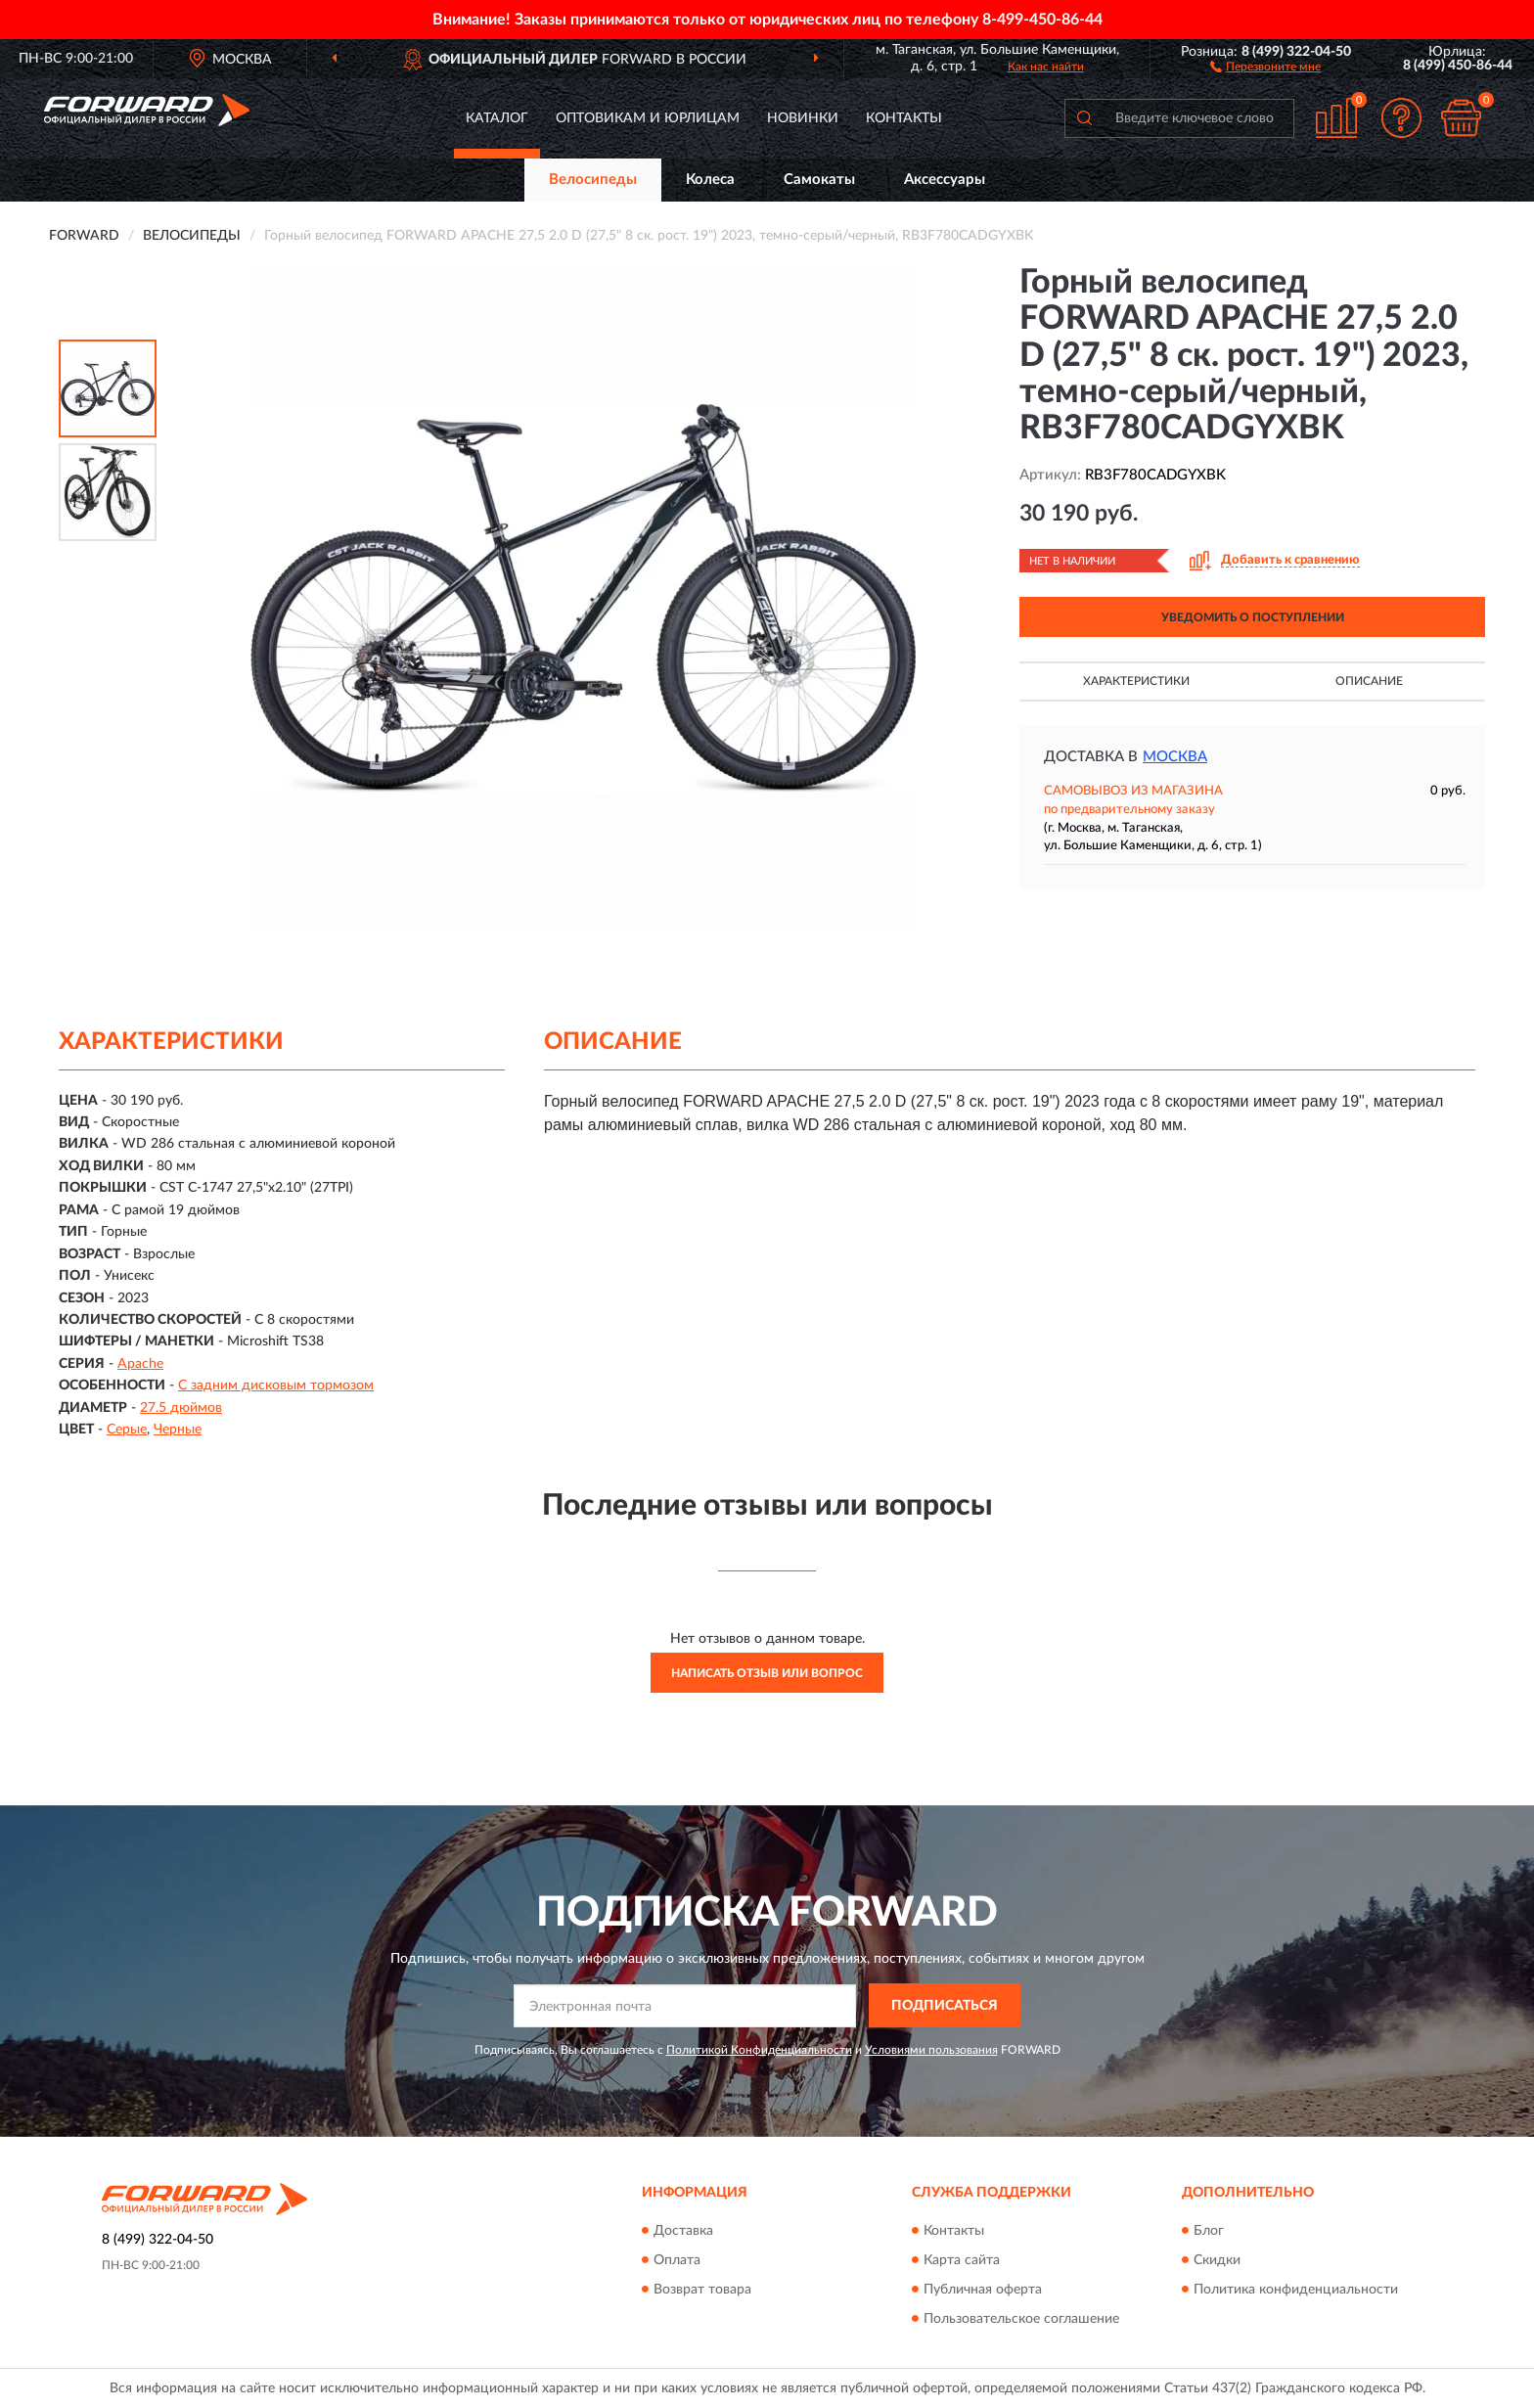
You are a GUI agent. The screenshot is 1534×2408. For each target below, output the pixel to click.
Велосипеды (593, 179)
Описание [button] (1369, 681)
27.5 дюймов (181, 1408)
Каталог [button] (497, 118)
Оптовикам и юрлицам (648, 118)
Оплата (677, 2260)
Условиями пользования (931, 2050)
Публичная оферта (983, 2289)
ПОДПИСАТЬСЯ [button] (944, 2006)
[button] (1265, 65)
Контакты (904, 118)
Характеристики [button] (1136, 681)
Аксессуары (944, 179)
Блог (1209, 2231)
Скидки (1217, 2260)
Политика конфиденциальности (1296, 2289)
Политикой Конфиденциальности (759, 2050)
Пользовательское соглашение (1021, 2319)
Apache (140, 1364)
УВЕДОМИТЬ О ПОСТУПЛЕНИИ (1252, 617)
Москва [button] (1175, 757)
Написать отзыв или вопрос (767, 1673)
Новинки (802, 118)
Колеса (710, 179)
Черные (178, 1429)
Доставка (683, 2231)
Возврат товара (702, 2289)
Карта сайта (962, 2260)
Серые (127, 1429)
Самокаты (819, 179)
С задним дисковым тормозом (276, 1385)
